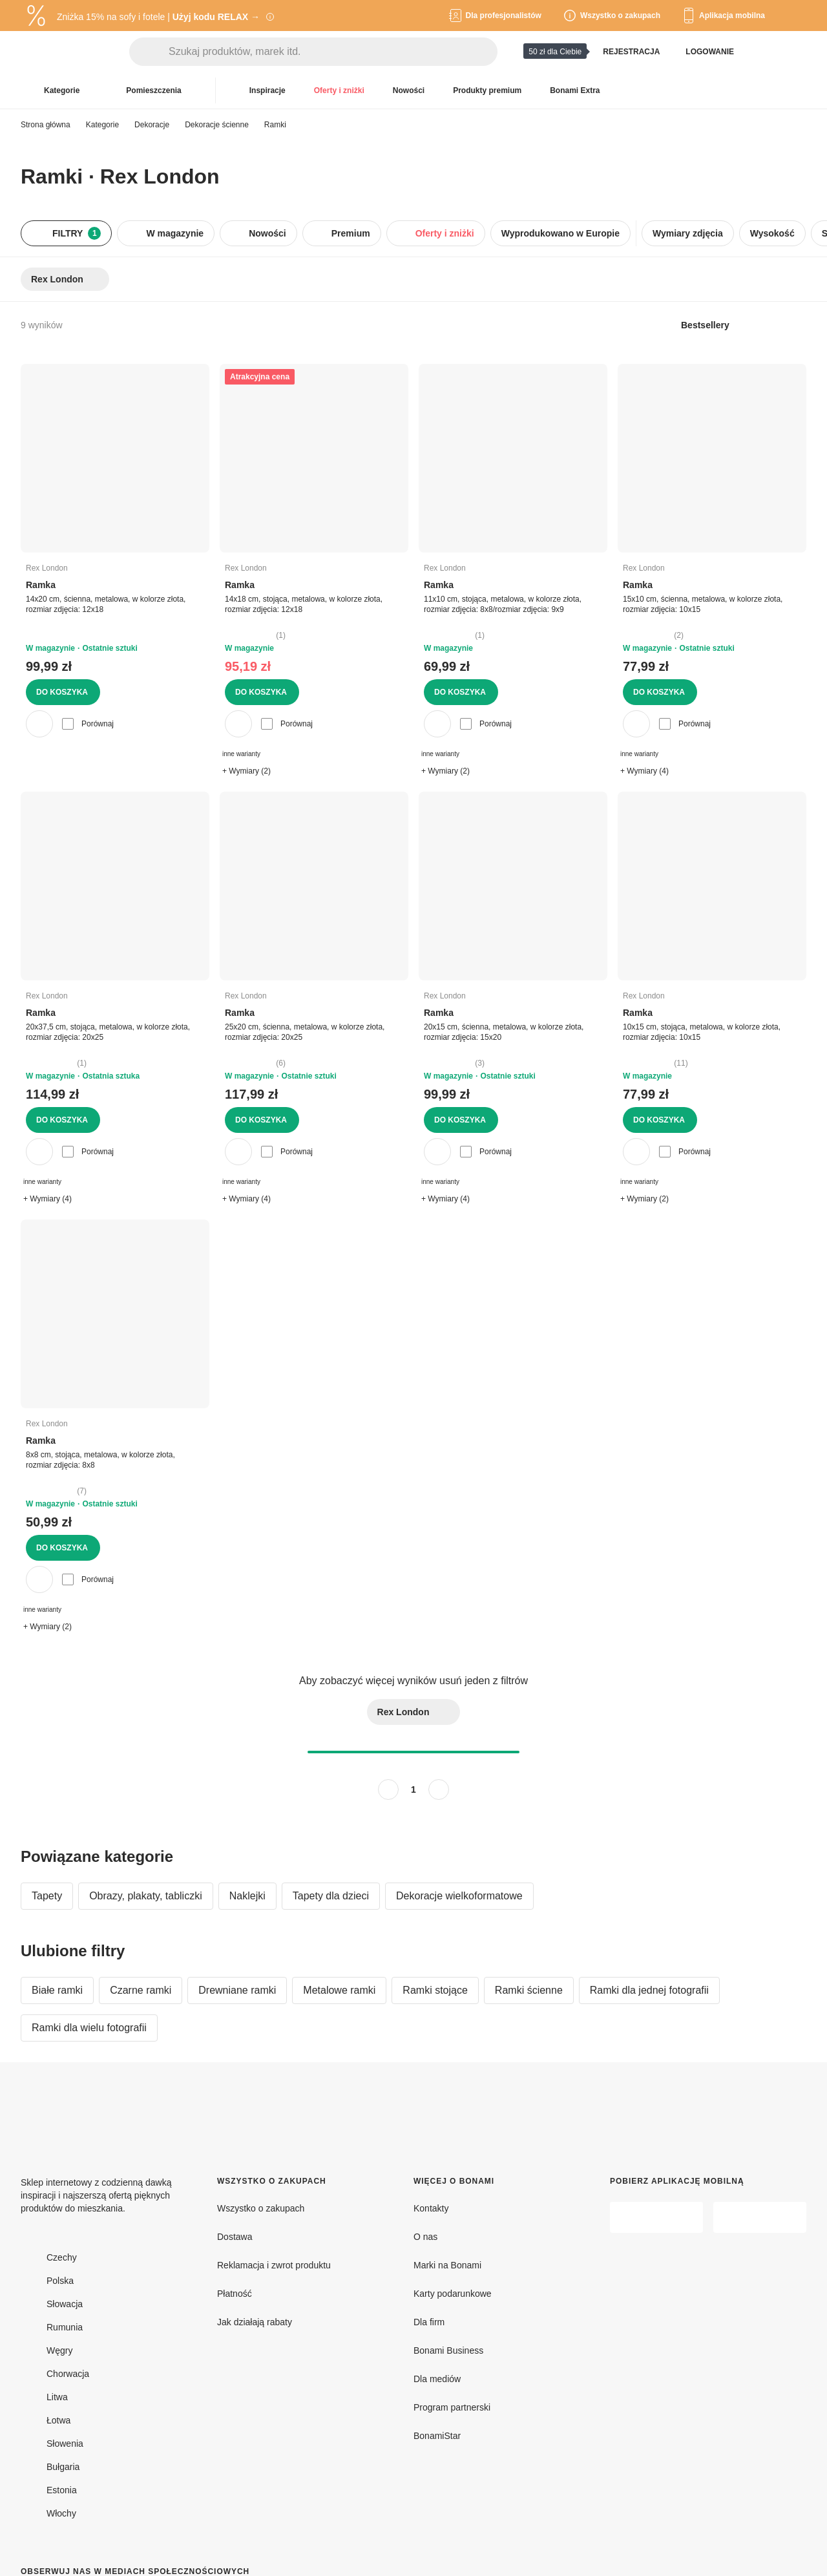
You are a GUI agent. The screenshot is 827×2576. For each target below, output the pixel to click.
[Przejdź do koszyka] (796, 52)
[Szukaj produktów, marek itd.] (333, 52)
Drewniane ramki (237, 1990)
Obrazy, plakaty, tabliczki (145, 1895)
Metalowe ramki (339, 1990)
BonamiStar (437, 2436)
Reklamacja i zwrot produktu (274, 2265)
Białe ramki (57, 1990)
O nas (425, 2237)
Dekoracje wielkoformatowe (459, 1895)
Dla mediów (437, 2379)
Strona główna (45, 124)
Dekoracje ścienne (217, 124)
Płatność (234, 2293)
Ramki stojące (435, 1990)
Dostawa (234, 2237)
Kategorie (102, 124)
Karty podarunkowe (453, 2293)
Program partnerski (452, 2407)
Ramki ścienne (529, 1990)
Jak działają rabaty (254, 2322)
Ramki (275, 124)
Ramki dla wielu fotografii (89, 2027)
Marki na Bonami (447, 2265)
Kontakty (431, 2208)
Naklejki (247, 1895)
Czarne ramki (140, 1990)
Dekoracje (151, 124)
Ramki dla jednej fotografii (649, 1990)
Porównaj (88, 724)
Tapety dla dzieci (331, 1895)
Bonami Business (448, 2350)
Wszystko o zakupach (260, 2208)
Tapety (47, 1895)
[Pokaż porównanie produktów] (765, 52)
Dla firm (429, 2322)
